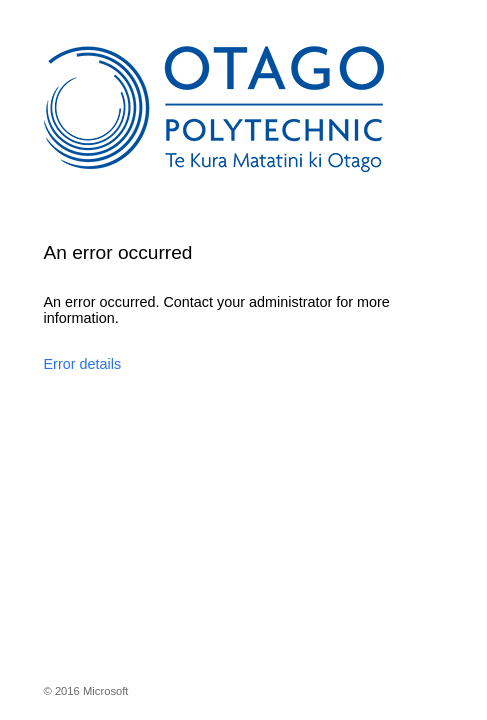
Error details (83, 364)
